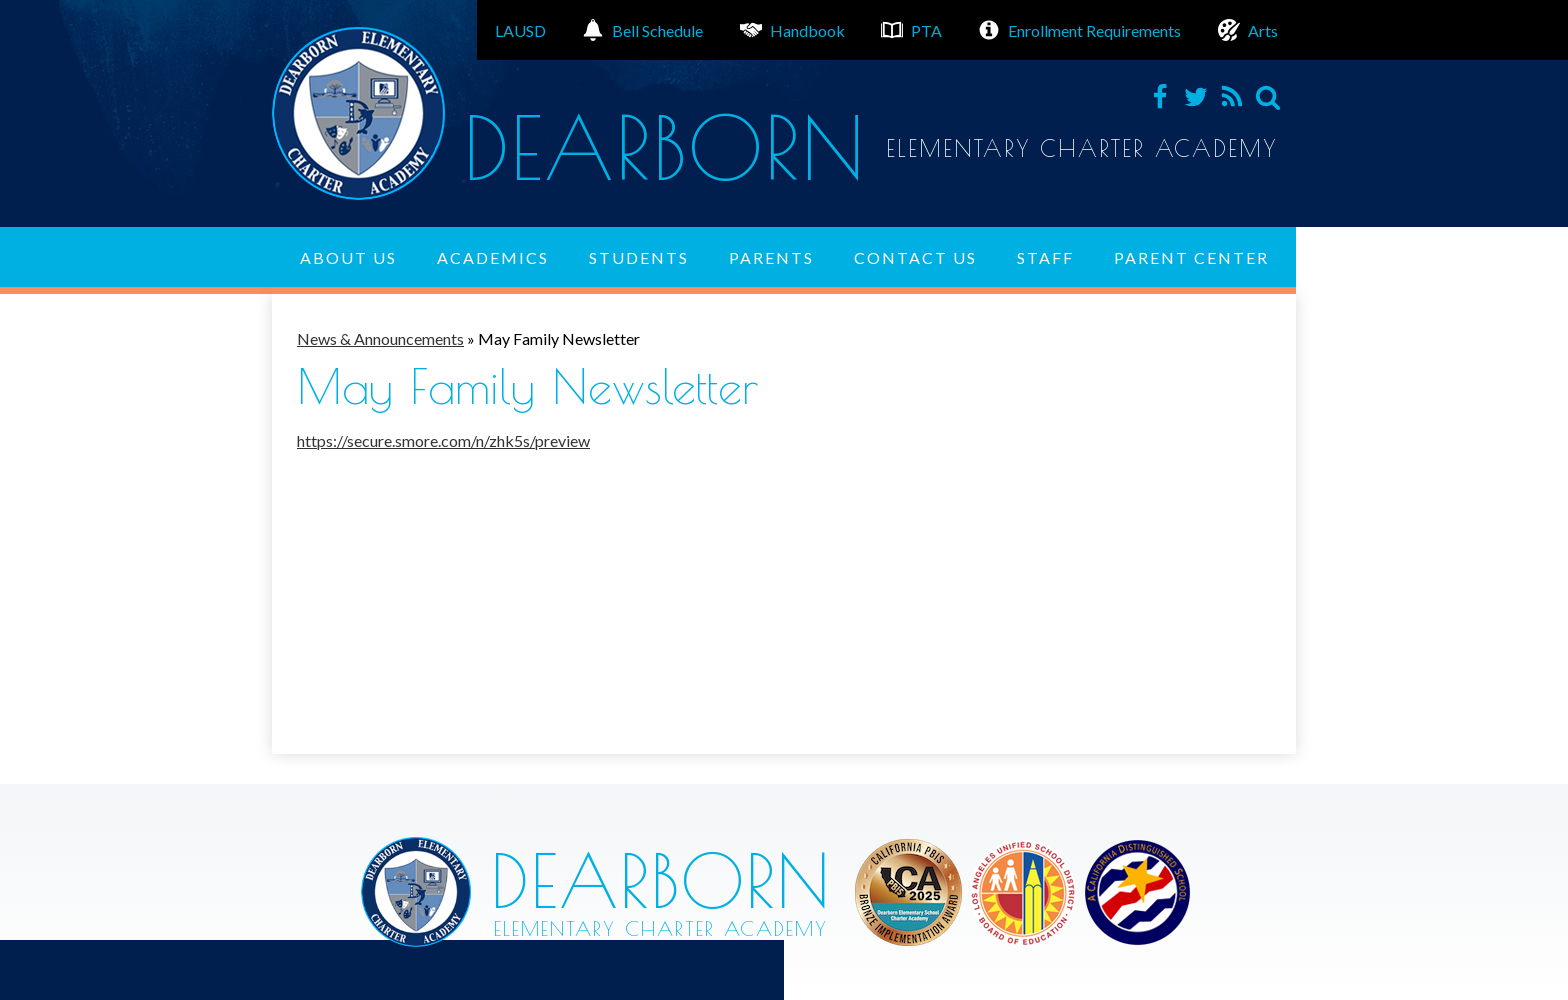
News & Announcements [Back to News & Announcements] (380, 338)
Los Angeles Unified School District (908, 892)
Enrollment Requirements (1079, 30)
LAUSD (520, 30)
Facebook (1160, 97)
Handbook (792, 30)
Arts (1248, 30)
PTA (911, 30)
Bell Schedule (642, 30)
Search (1268, 97)
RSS (1232, 97)
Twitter (1196, 97)
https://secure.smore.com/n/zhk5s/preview (443, 440)
